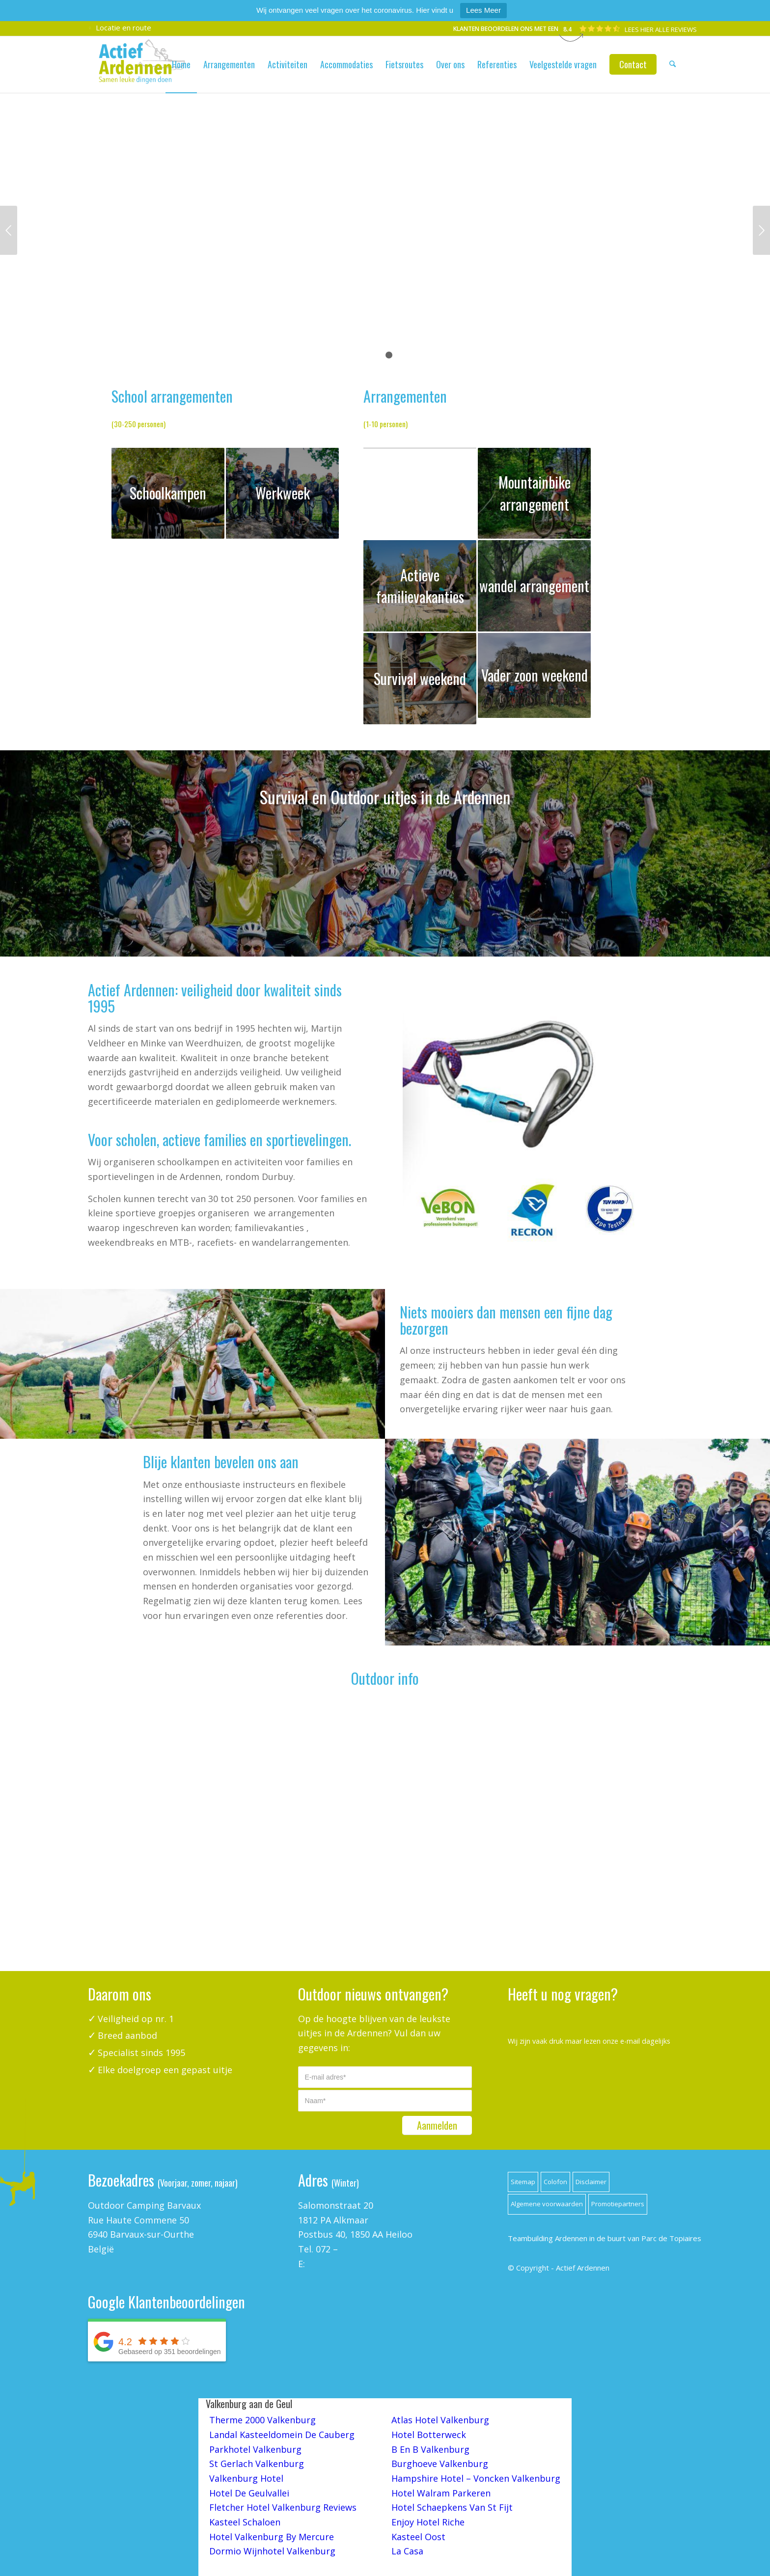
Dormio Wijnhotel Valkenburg (272, 2551)
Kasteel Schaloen (244, 2522)
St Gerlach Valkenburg (256, 2463)
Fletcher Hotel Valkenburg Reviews (283, 2507)
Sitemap (523, 2181)
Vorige (8, 230)
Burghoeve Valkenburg (439, 2463)
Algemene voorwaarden (547, 2203)
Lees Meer (483, 10)
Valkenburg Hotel (246, 2478)
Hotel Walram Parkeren (441, 2493)
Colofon (555, 2181)
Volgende (761, 230)
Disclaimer (591, 2181)
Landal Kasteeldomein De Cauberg (282, 2434)
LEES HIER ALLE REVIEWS (661, 29)
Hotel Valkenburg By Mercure (271, 2537)
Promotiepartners (617, 2203)
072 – (327, 2249)
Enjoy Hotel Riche (428, 2522)
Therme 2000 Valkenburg (262, 2420)
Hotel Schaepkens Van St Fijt (452, 2507)
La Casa (407, 2551)
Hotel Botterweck (428, 2434)
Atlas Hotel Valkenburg (440, 2420)
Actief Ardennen (582, 2268)
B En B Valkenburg (430, 2449)
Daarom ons (119, 1994)
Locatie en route (120, 28)
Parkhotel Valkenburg (255, 2449)
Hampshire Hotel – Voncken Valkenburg (475, 2478)
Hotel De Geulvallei (249, 2493)
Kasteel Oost (418, 2537)
